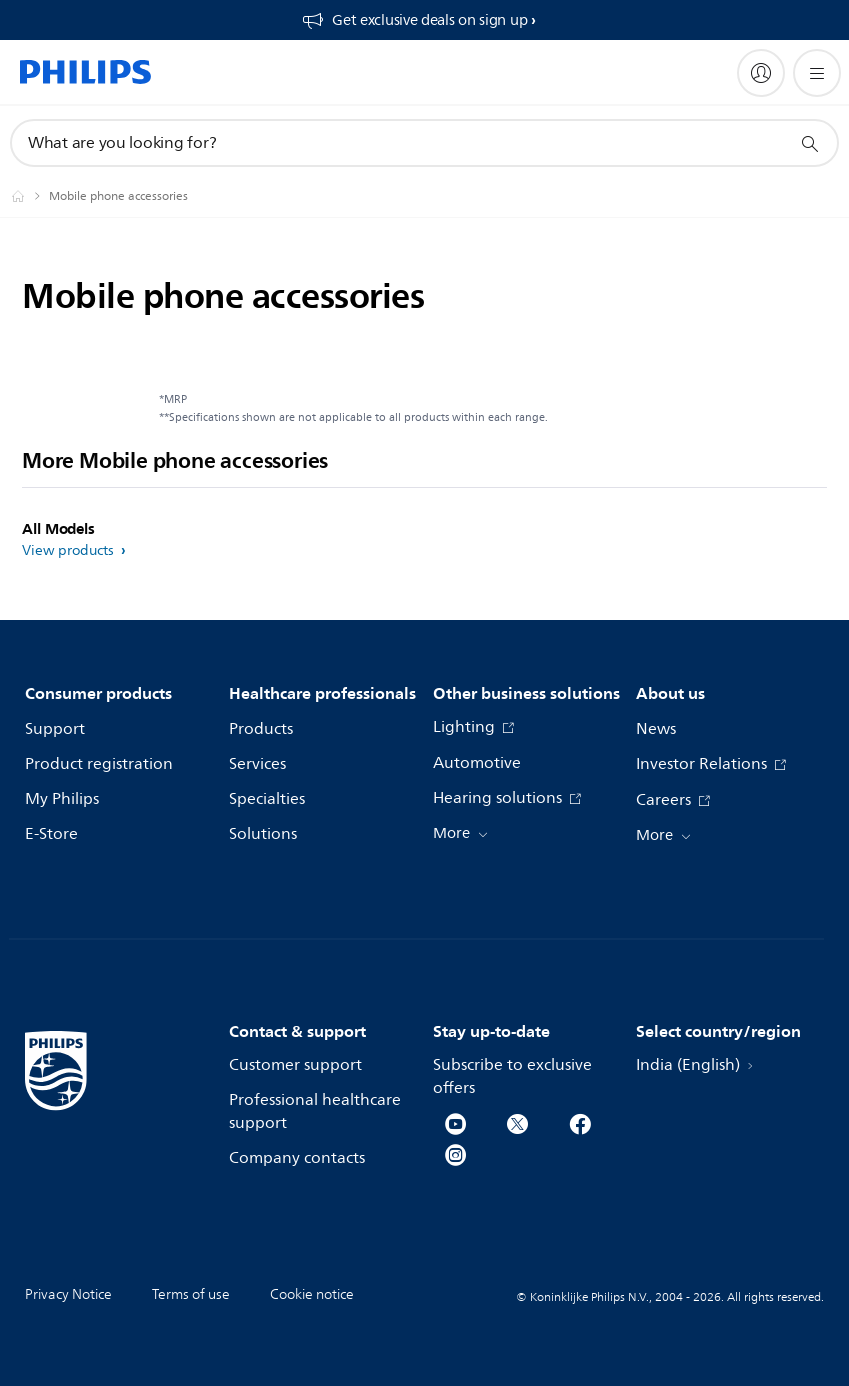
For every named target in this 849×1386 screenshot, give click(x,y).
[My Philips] (761, 73)
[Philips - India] (30, 196)
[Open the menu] (817, 73)
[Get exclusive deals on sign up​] (418, 20)
